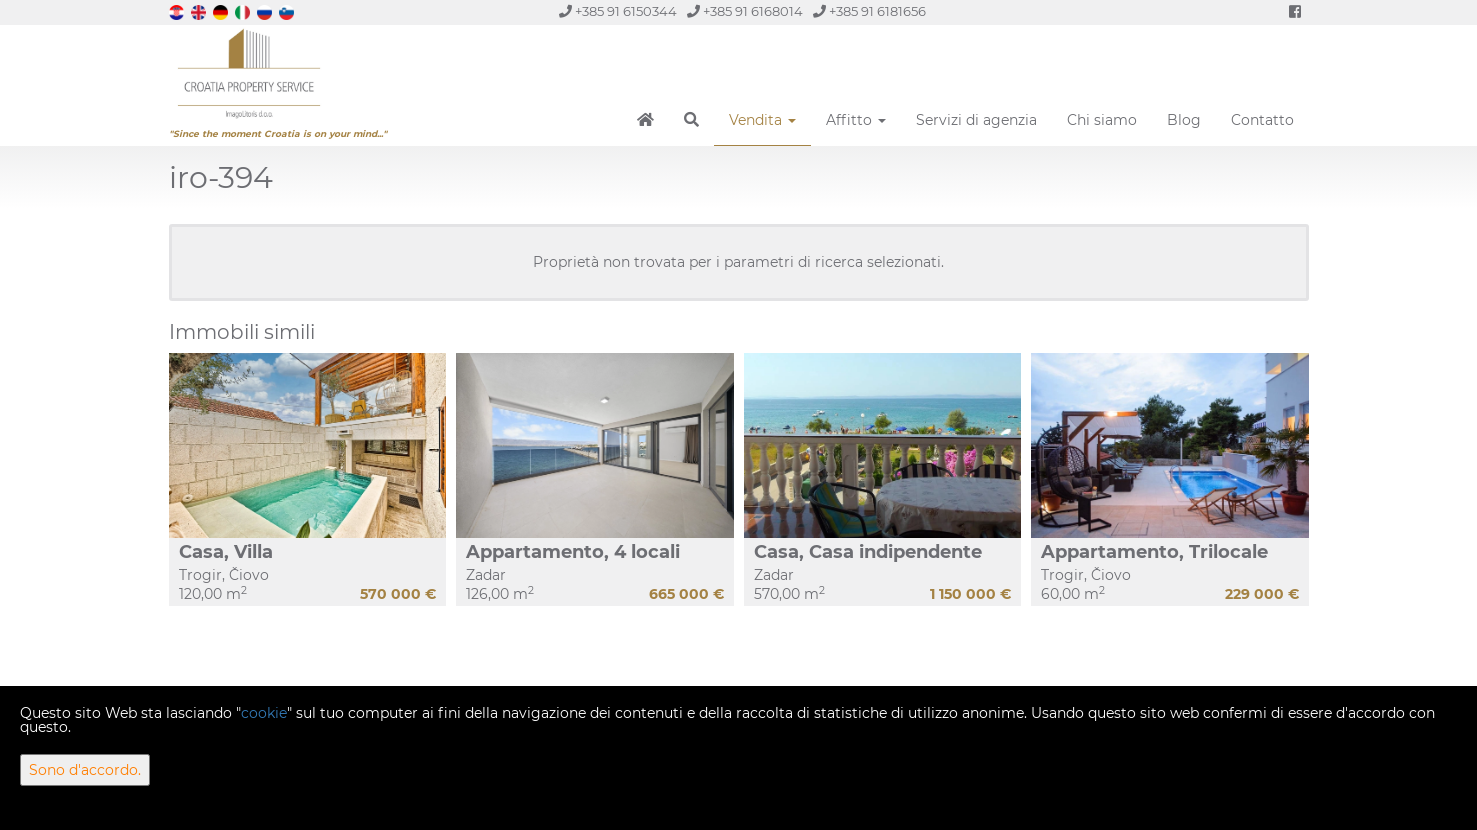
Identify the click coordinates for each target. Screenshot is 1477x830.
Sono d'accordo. (85, 770)
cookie (264, 713)
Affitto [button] (856, 120)
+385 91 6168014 (745, 11)
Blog (1184, 120)
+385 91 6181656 (869, 11)
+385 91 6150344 (618, 11)
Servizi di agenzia (976, 120)
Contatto (1262, 120)
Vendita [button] (762, 120)
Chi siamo (1102, 120)
